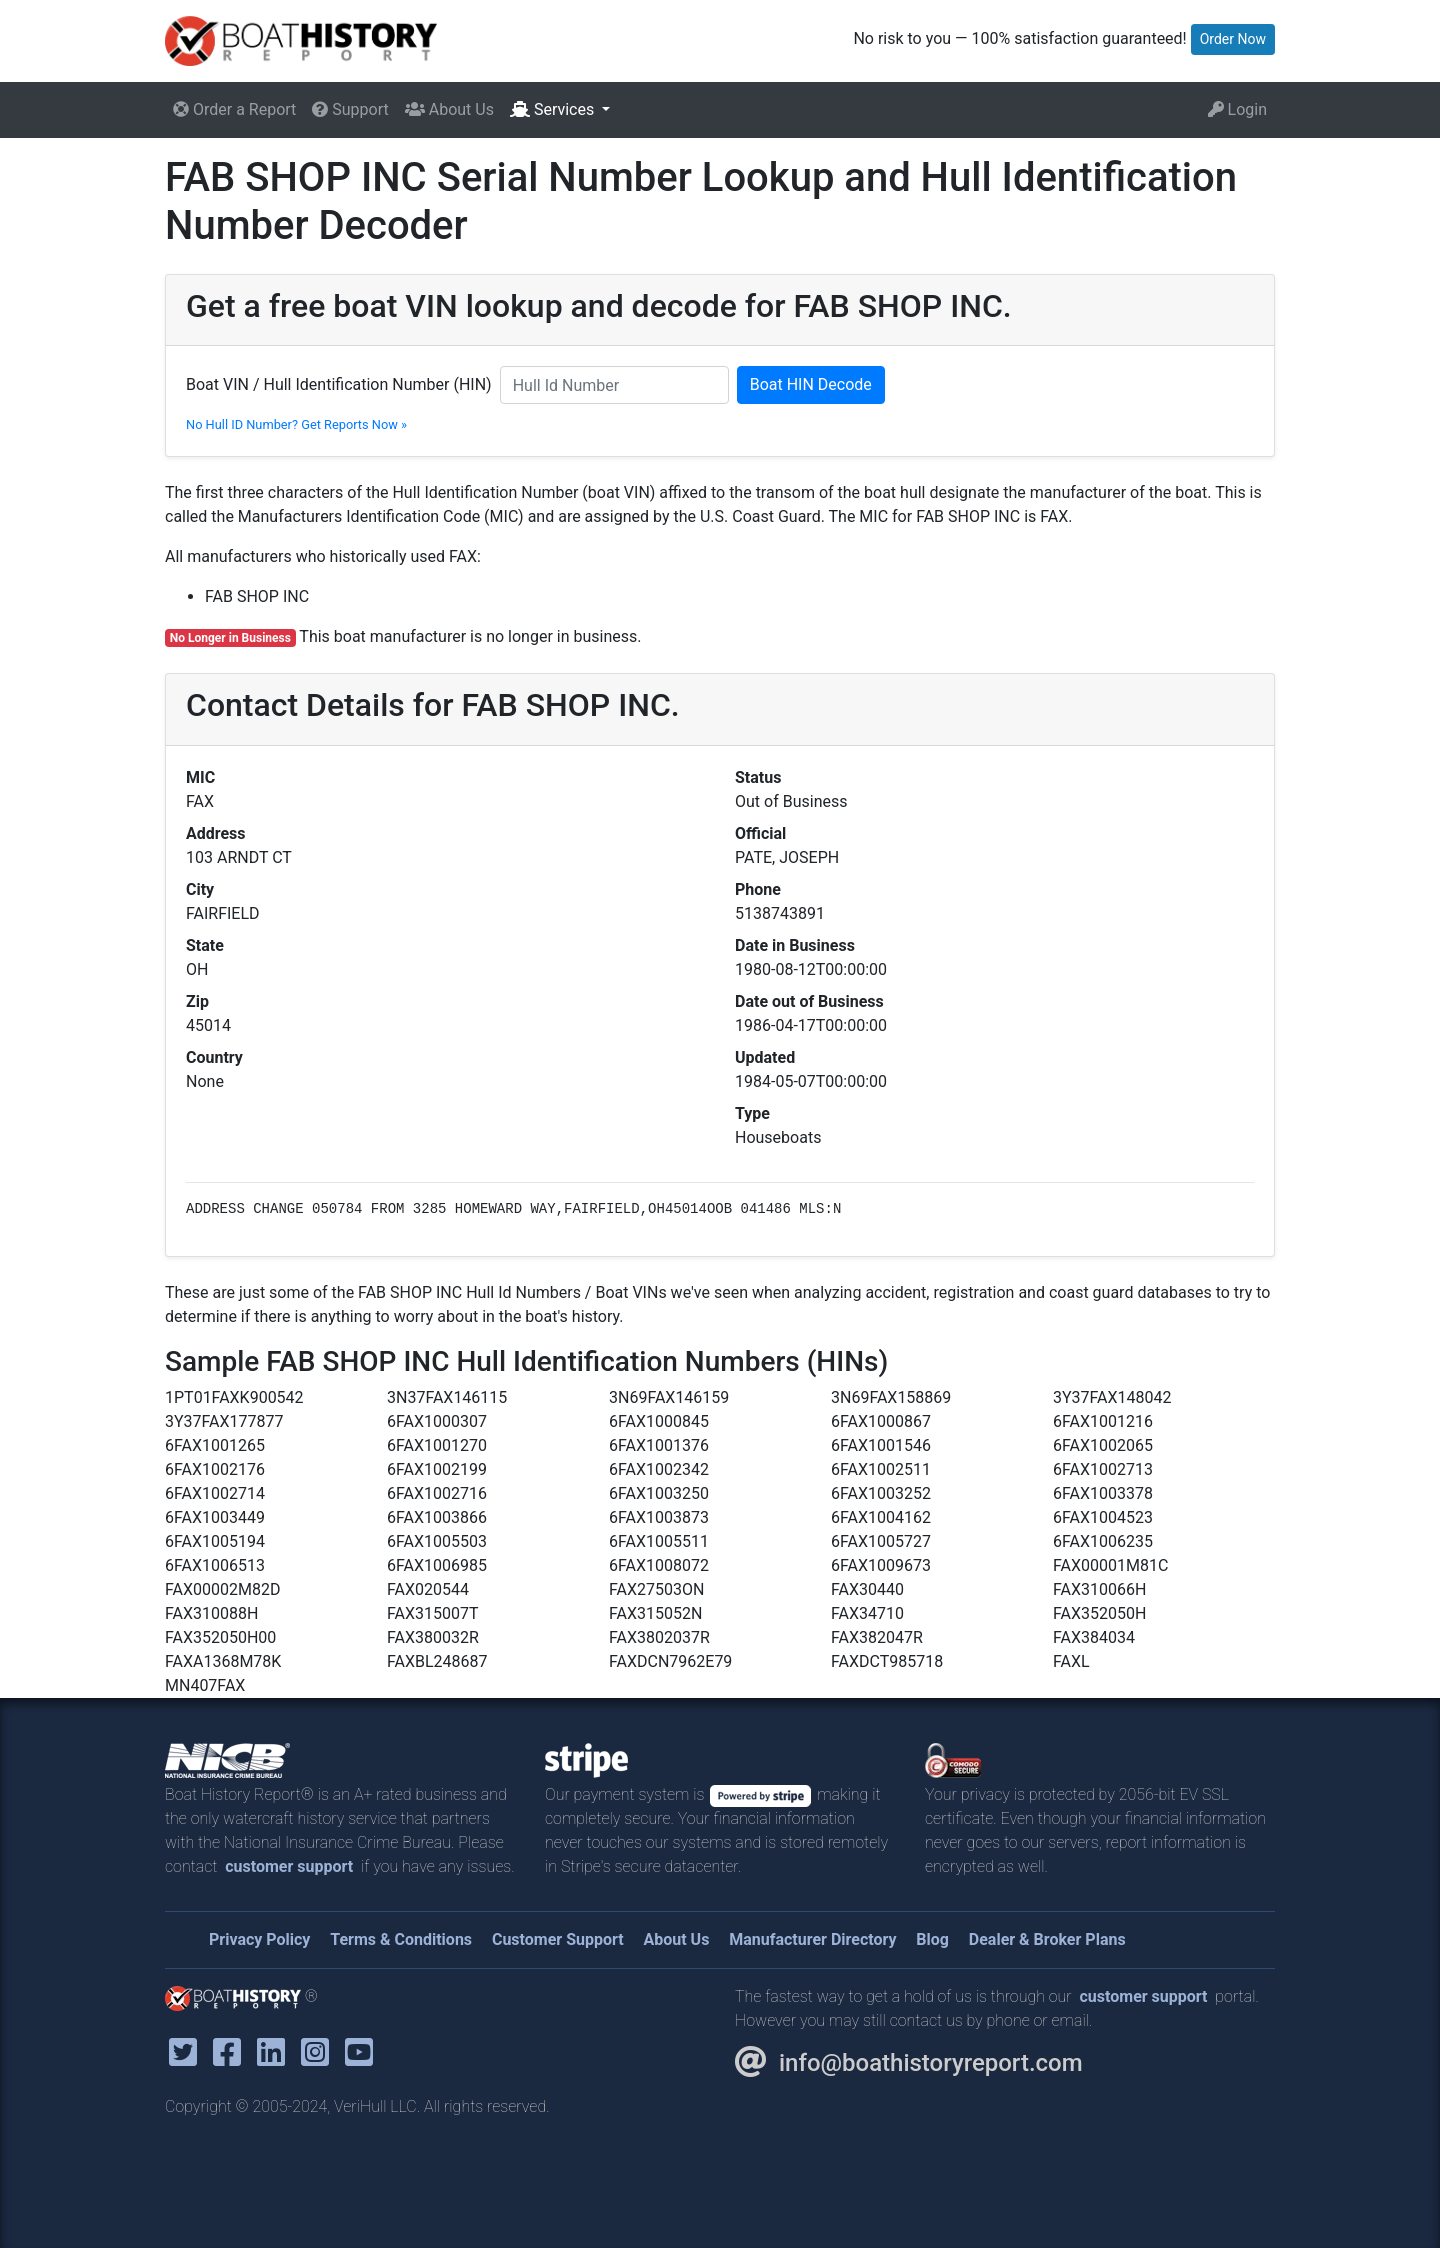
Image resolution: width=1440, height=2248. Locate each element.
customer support (289, 1866)
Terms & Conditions (401, 1939)
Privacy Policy (259, 1939)
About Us (449, 109)
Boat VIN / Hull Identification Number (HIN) (339, 384)
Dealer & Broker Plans (1047, 1939)
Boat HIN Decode (811, 384)
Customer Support (558, 1939)
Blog (932, 1939)
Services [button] (554, 109)
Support (350, 109)
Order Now (1233, 39)
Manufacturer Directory (812, 1939)
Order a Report (234, 109)
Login (1237, 109)
